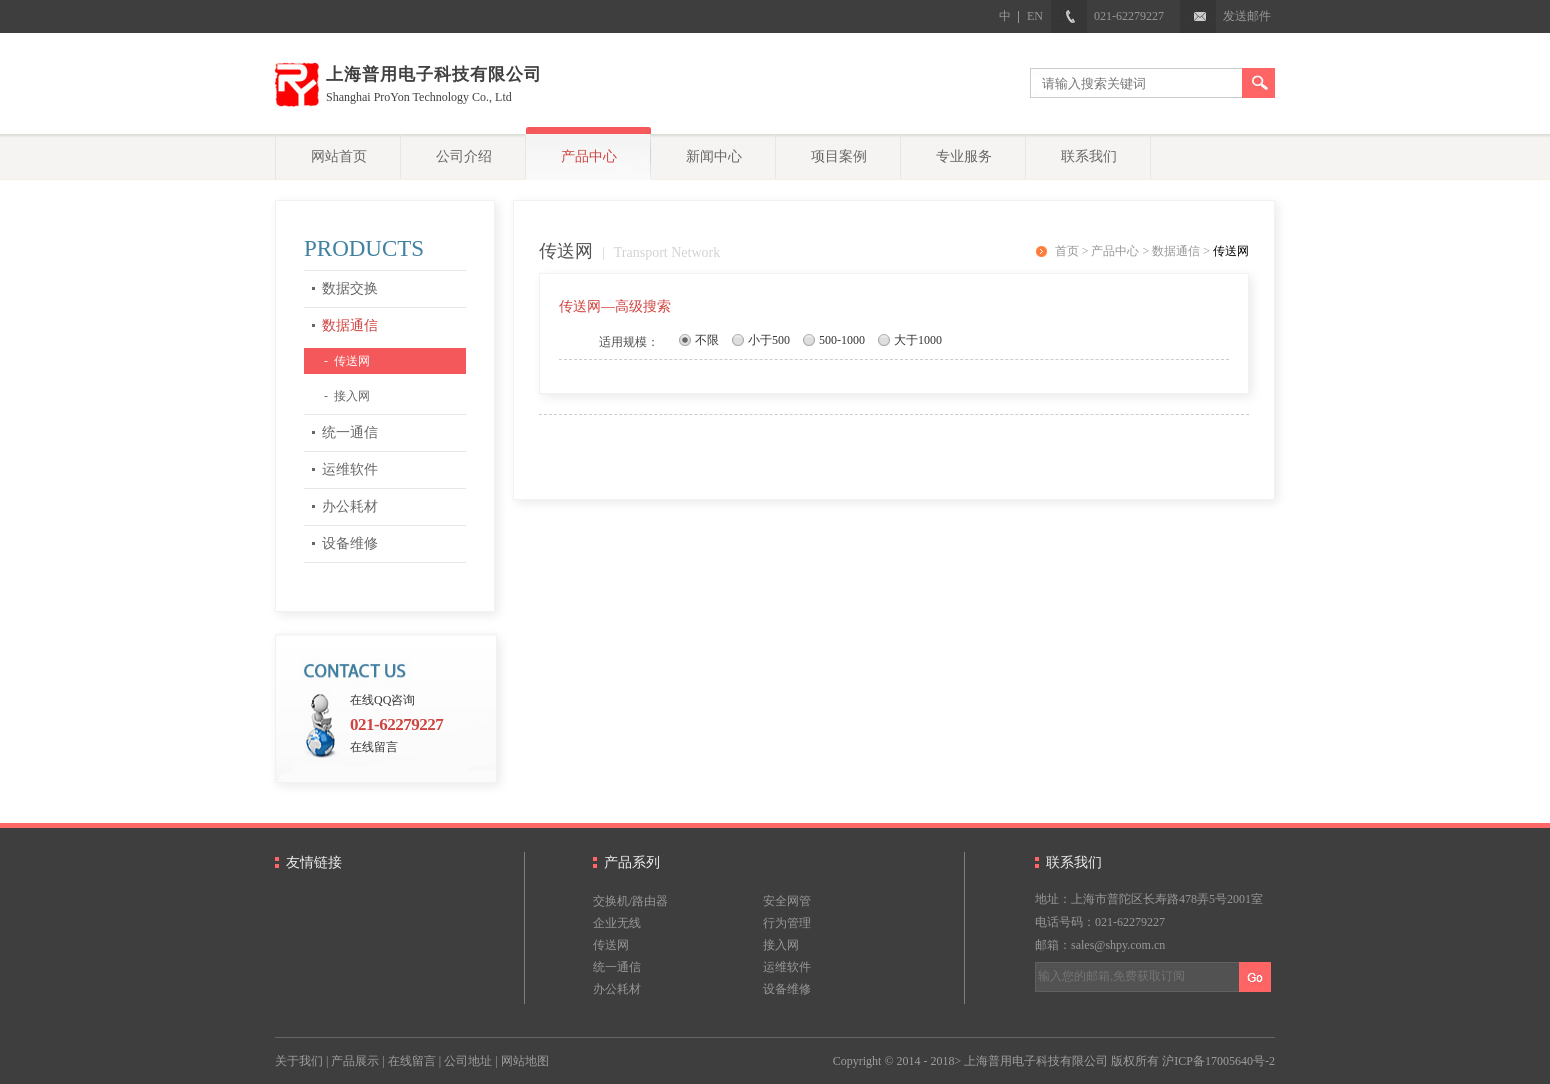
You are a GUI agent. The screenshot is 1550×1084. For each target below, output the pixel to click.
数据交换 (350, 288)
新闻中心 (714, 156)
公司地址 (468, 1061)
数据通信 (350, 325)
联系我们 (1089, 156)
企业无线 (617, 923)
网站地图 (525, 1061)
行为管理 (787, 923)
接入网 (781, 945)
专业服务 (964, 156)
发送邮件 (1225, 16)
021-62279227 (1107, 16)
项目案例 (839, 156)
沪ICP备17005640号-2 (1218, 1061)
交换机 (611, 901)
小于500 (769, 340)
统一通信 (350, 432)
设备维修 (350, 543)
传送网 (1231, 251)
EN (1035, 16)
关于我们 (299, 1061)
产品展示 (355, 1061)
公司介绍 (464, 156)
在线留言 (374, 747)
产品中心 (589, 156)
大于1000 (918, 340)
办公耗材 (350, 506)
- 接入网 (347, 396)
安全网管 (787, 901)
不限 (707, 340)
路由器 (650, 901)
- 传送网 (347, 361)
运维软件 (350, 469)
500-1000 (842, 340)
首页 (1067, 251)
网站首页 (339, 156)
